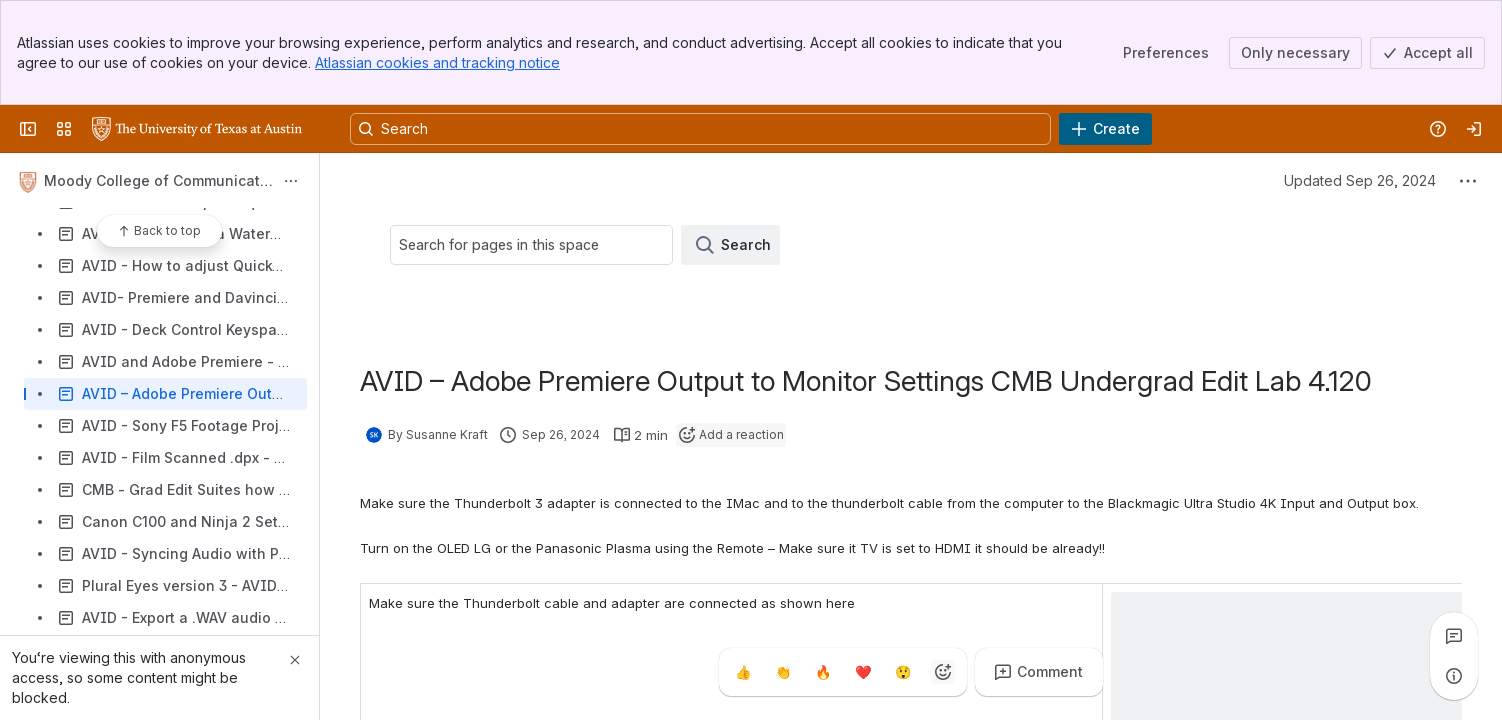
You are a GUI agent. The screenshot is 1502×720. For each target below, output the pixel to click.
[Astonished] (903, 672)
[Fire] (823, 672)
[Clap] (783, 672)
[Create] (1105, 129)
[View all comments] (1454, 636)
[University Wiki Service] (197, 129)
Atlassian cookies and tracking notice (437, 62)
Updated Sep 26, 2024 (1360, 180)
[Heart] (863, 672)
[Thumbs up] (743, 672)
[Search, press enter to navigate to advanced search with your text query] (700, 129)
